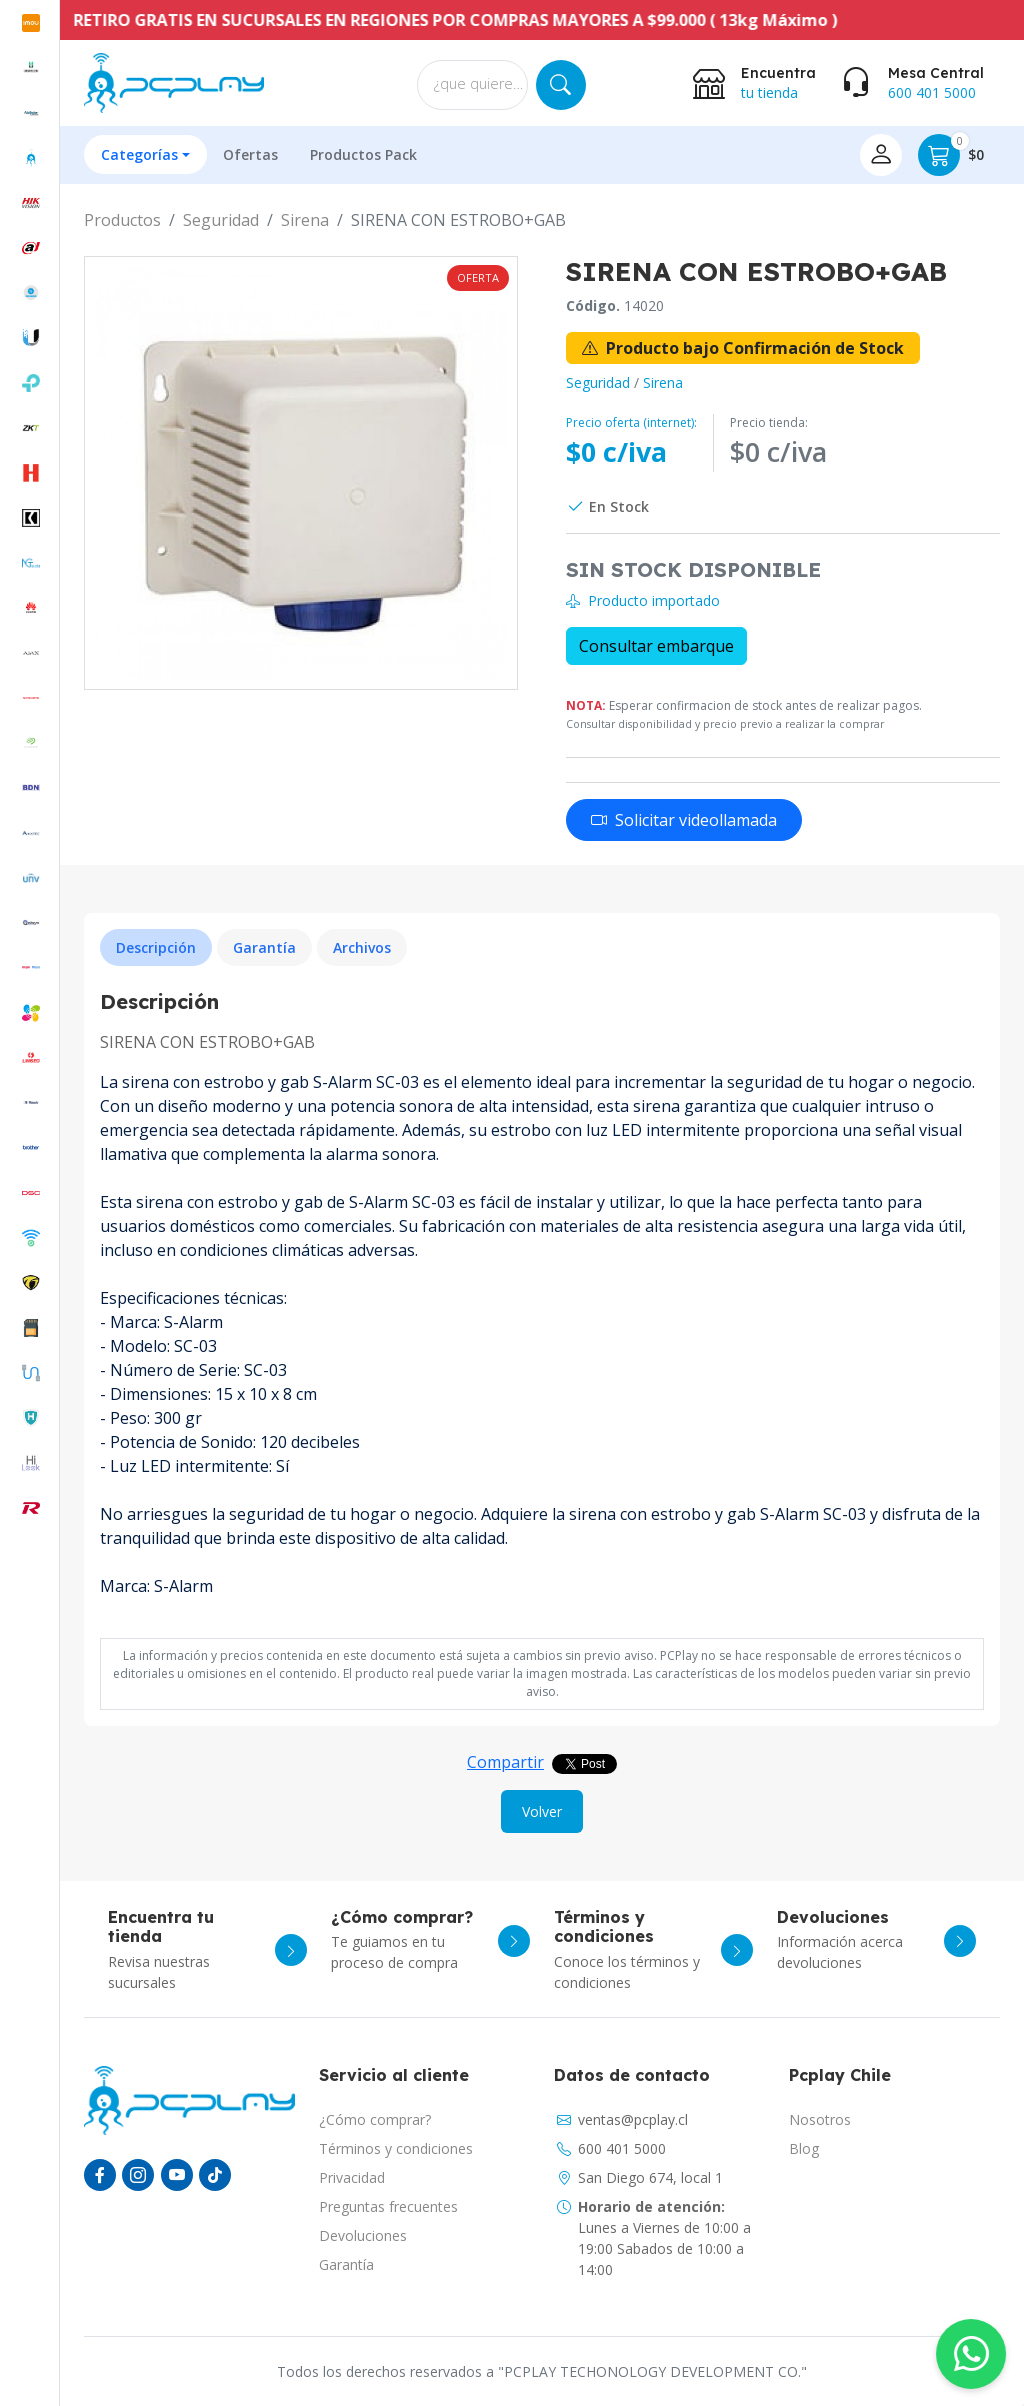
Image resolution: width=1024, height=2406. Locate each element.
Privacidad (352, 2177)
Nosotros (820, 2119)
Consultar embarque (656, 646)
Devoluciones (363, 2235)
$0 (951, 155)
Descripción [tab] (156, 947)
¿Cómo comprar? (375, 2119)
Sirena (305, 220)
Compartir (505, 1762)
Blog (804, 2148)
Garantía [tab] (264, 947)
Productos (122, 220)
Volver (542, 1811)
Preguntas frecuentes (388, 2206)
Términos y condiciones (396, 2148)
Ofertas (250, 154)
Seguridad (221, 220)
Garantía (346, 2264)
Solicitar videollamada (684, 820)
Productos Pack (363, 154)
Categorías (139, 154)
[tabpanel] (542, 1306)
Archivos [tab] (362, 947)
